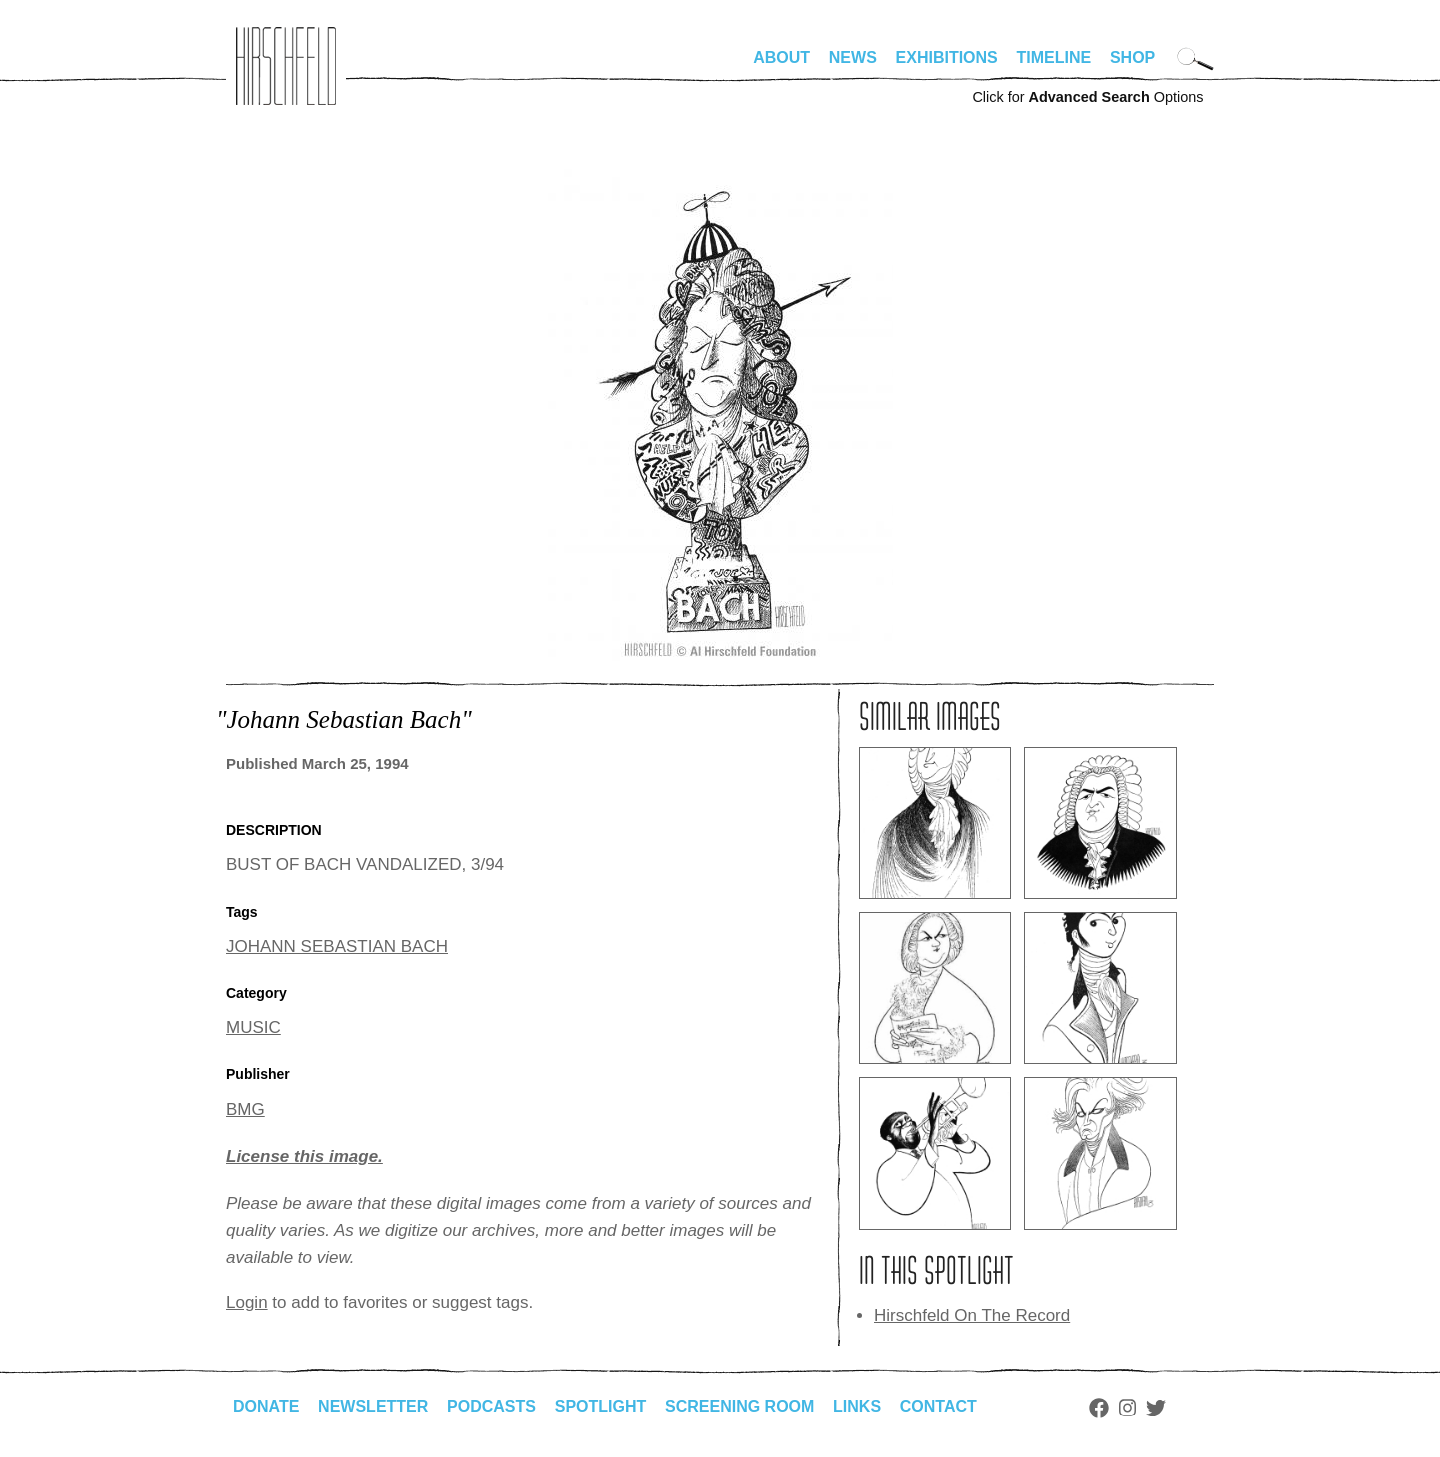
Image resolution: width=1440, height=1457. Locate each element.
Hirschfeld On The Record (972, 1315)
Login (247, 1302)
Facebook (1099, 1408)
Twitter (1156, 1408)
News (853, 57)
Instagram (1127, 1408)
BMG (245, 1109)
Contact (938, 1406)
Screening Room (739, 1406)
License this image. (304, 1156)
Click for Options (1087, 97)
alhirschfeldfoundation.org (286, 66)
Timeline (1054, 57)
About (781, 57)
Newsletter (373, 1406)
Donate (266, 1406)
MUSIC (253, 1027)
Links (857, 1406)
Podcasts (491, 1406)
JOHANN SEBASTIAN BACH (337, 946)
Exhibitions (947, 57)
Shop (1132, 57)
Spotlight (601, 1406)
